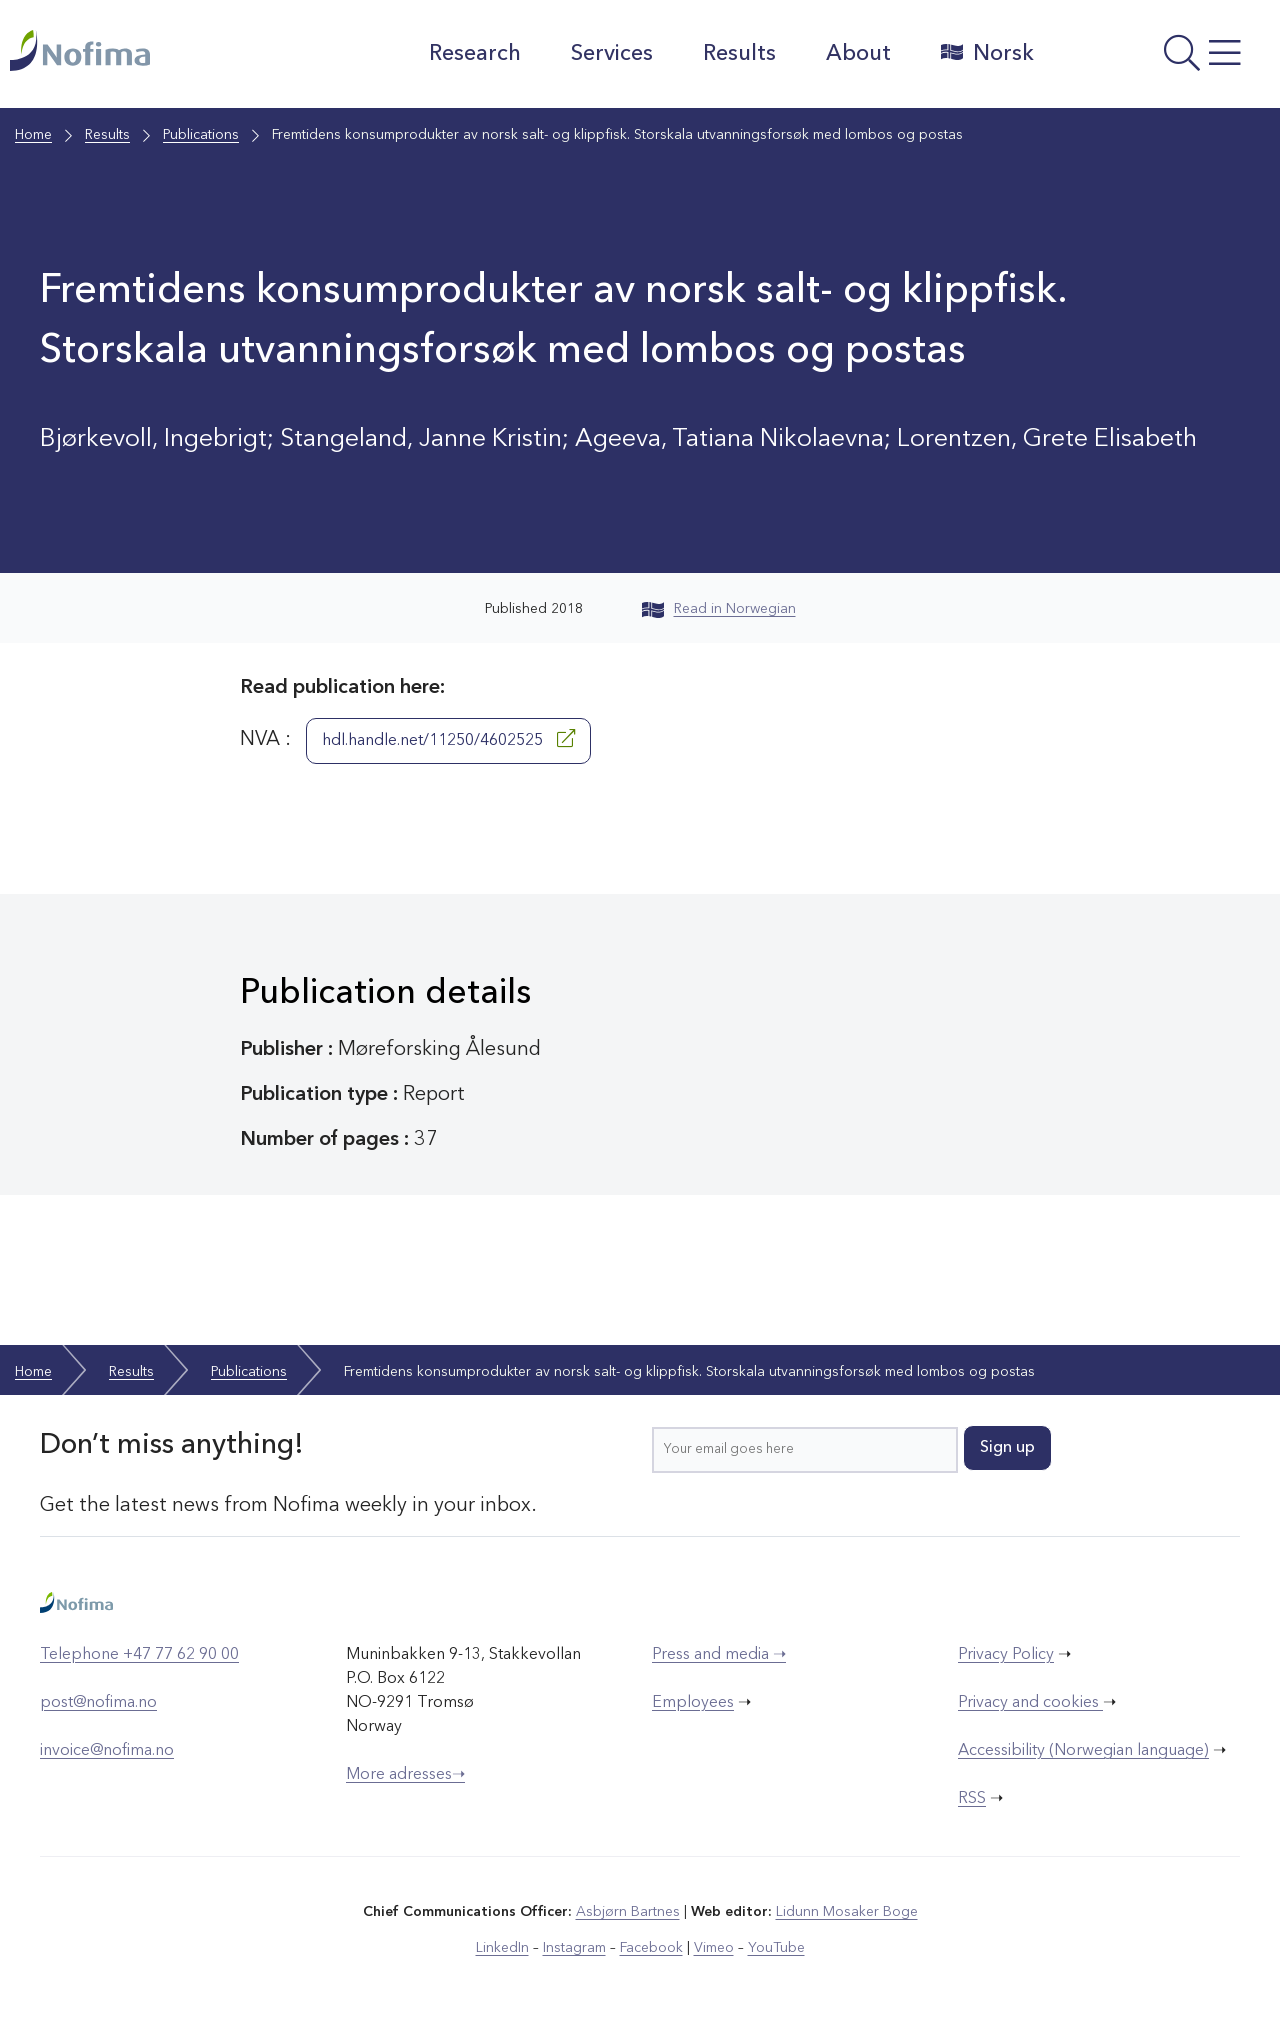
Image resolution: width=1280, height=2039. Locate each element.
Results (739, 54)
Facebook (651, 1948)
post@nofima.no (98, 1703)
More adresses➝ (405, 1775)
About (858, 54)
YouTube (776, 1948)
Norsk (987, 53)
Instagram (574, 1948)
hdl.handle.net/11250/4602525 (448, 739)
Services (612, 54)
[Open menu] (1162, 59)
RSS (972, 1799)
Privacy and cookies (1030, 1703)
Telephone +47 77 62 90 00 (139, 1655)
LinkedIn (502, 1948)
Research (475, 54)
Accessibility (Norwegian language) (1083, 1751)
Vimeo (714, 1948)
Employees (693, 1703)
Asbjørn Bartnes (628, 1912)
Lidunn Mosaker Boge (847, 1912)
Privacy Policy (1006, 1655)
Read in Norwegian (719, 609)
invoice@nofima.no (107, 1751)
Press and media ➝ (719, 1655)
